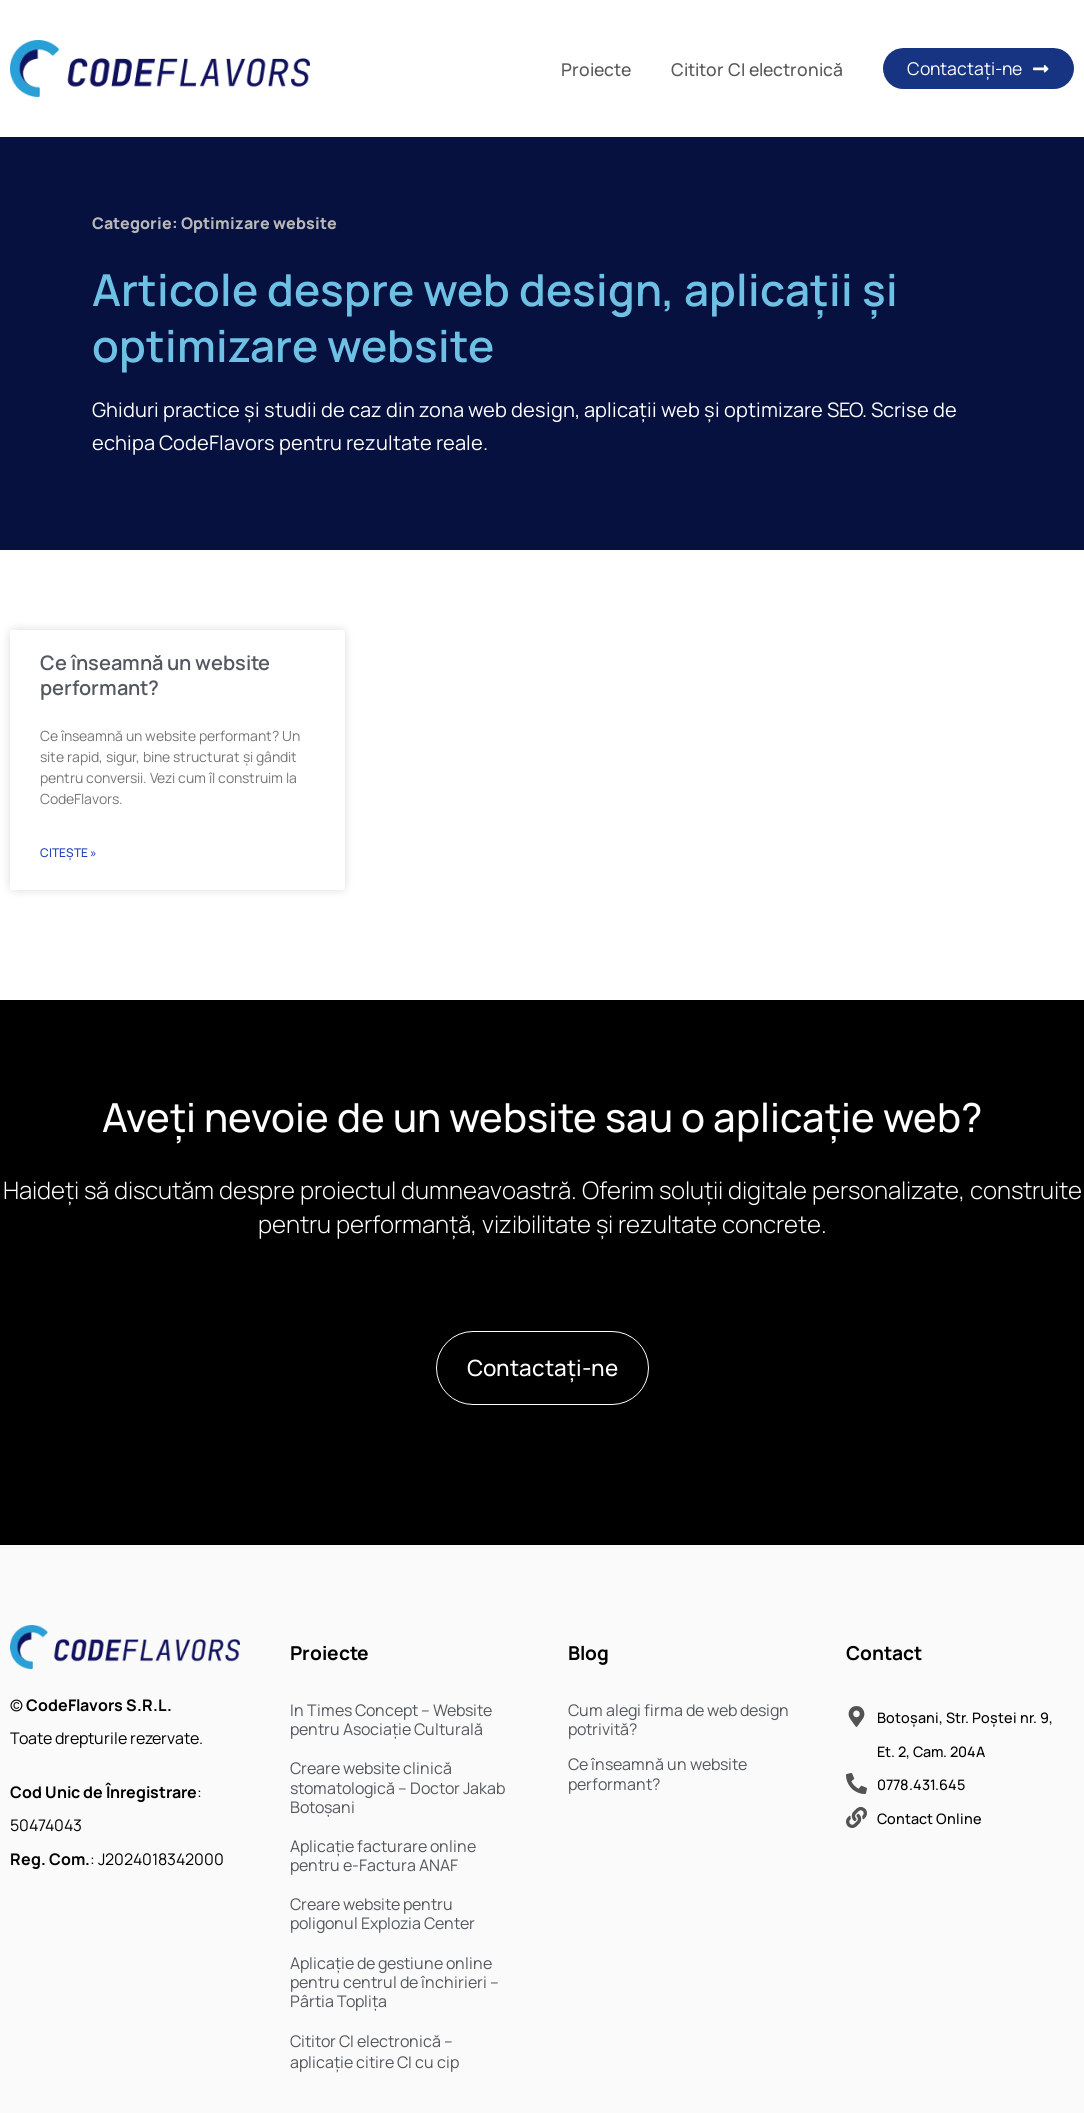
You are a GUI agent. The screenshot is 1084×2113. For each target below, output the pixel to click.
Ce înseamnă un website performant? (155, 675)
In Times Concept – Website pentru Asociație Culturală (391, 1719)
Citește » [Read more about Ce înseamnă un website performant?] (68, 852)
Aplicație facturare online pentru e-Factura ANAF (383, 1855)
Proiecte (596, 69)
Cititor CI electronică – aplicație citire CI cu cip (374, 2051)
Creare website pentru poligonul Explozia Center (382, 1913)
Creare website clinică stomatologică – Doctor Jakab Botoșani (397, 1787)
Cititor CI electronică (757, 69)
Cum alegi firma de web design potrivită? (678, 1719)
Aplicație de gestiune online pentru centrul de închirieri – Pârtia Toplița (394, 1982)
